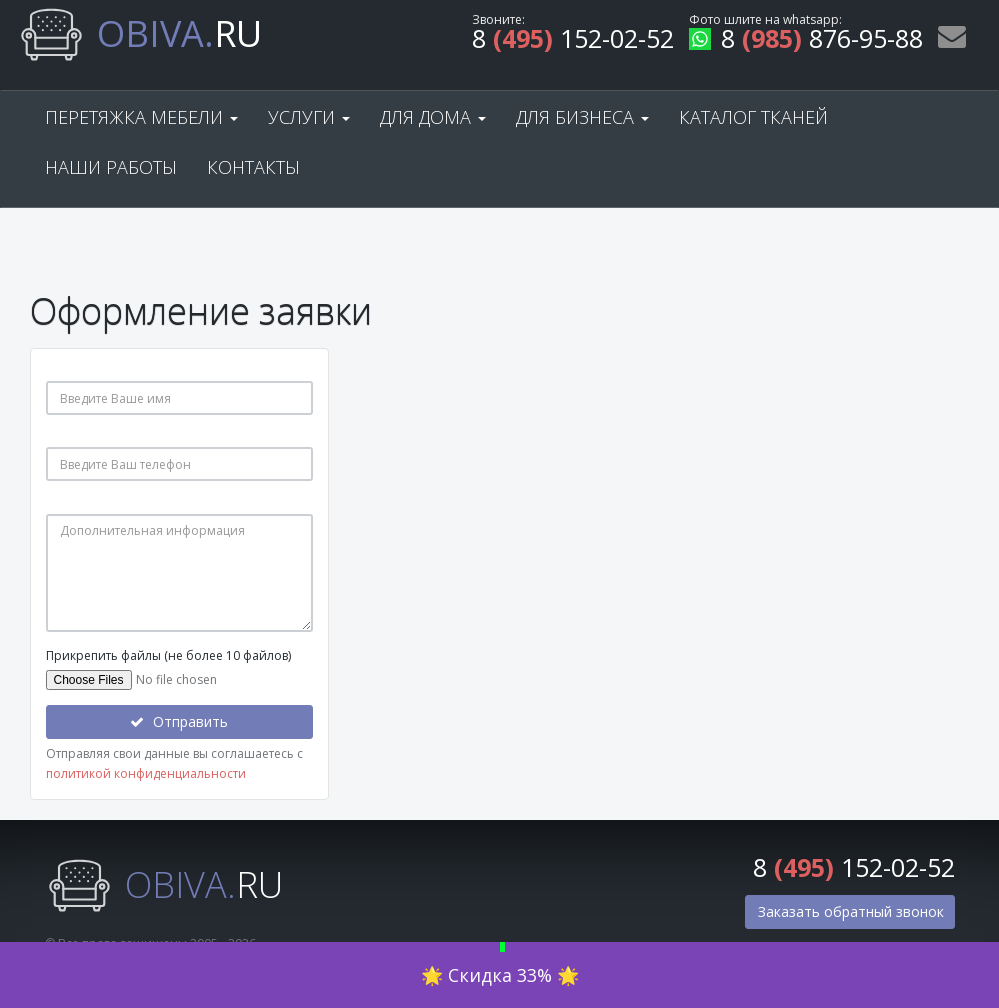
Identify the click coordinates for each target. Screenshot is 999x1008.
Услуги (309, 117)
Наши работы (111, 167)
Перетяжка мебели (141, 117)
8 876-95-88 (806, 41)
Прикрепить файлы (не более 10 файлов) (168, 655)
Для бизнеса (582, 117)
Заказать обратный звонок (851, 911)
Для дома (433, 117)
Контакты (253, 167)
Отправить (179, 721)
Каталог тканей (753, 117)
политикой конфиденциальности (146, 773)
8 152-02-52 (573, 41)
